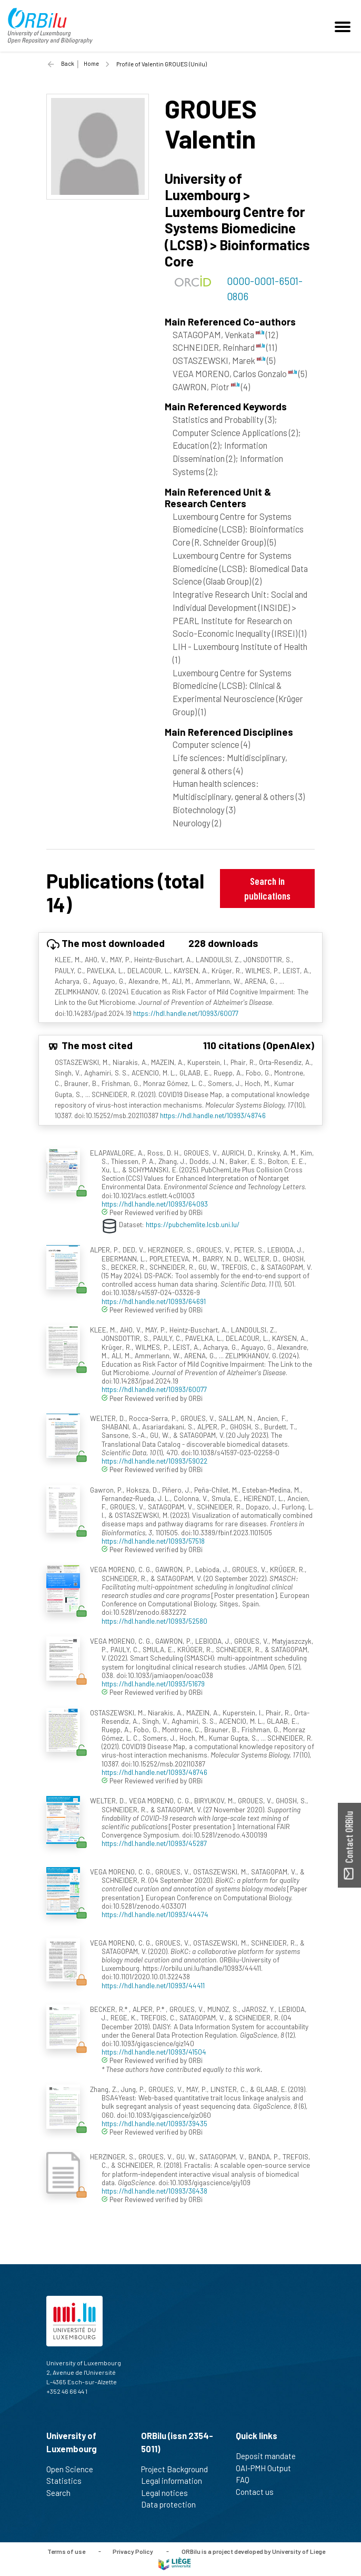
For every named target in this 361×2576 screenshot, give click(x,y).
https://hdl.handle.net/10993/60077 (185, 1013)
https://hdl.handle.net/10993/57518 (153, 1540)
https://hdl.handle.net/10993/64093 (155, 1203)
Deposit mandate (270, 2456)
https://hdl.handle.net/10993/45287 (154, 1843)
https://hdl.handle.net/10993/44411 (153, 1985)
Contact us (259, 2491)
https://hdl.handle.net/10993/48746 (213, 1115)
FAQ (247, 2479)
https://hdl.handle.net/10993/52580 (154, 1620)
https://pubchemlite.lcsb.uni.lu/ (192, 1224)
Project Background (179, 2469)
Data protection (173, 2504)
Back (67, 63)
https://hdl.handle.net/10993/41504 (154, 2051)
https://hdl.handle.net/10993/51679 (153, 1683)
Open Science (74, 2469)
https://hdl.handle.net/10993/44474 (155, 1914)
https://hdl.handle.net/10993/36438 (154, 2190)
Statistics (68, 2480)
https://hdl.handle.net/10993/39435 (154, 2123)
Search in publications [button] (267, 888)
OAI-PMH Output (268, 2468)
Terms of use (66, 2550)
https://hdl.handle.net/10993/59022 (154, 1460)
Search (62, 2493)
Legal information (176, 2480)
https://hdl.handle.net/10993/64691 (154, 1301)
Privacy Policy (133, 2550)
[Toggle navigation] (344, 26)
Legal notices (169, 2493)
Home (91, 63)
